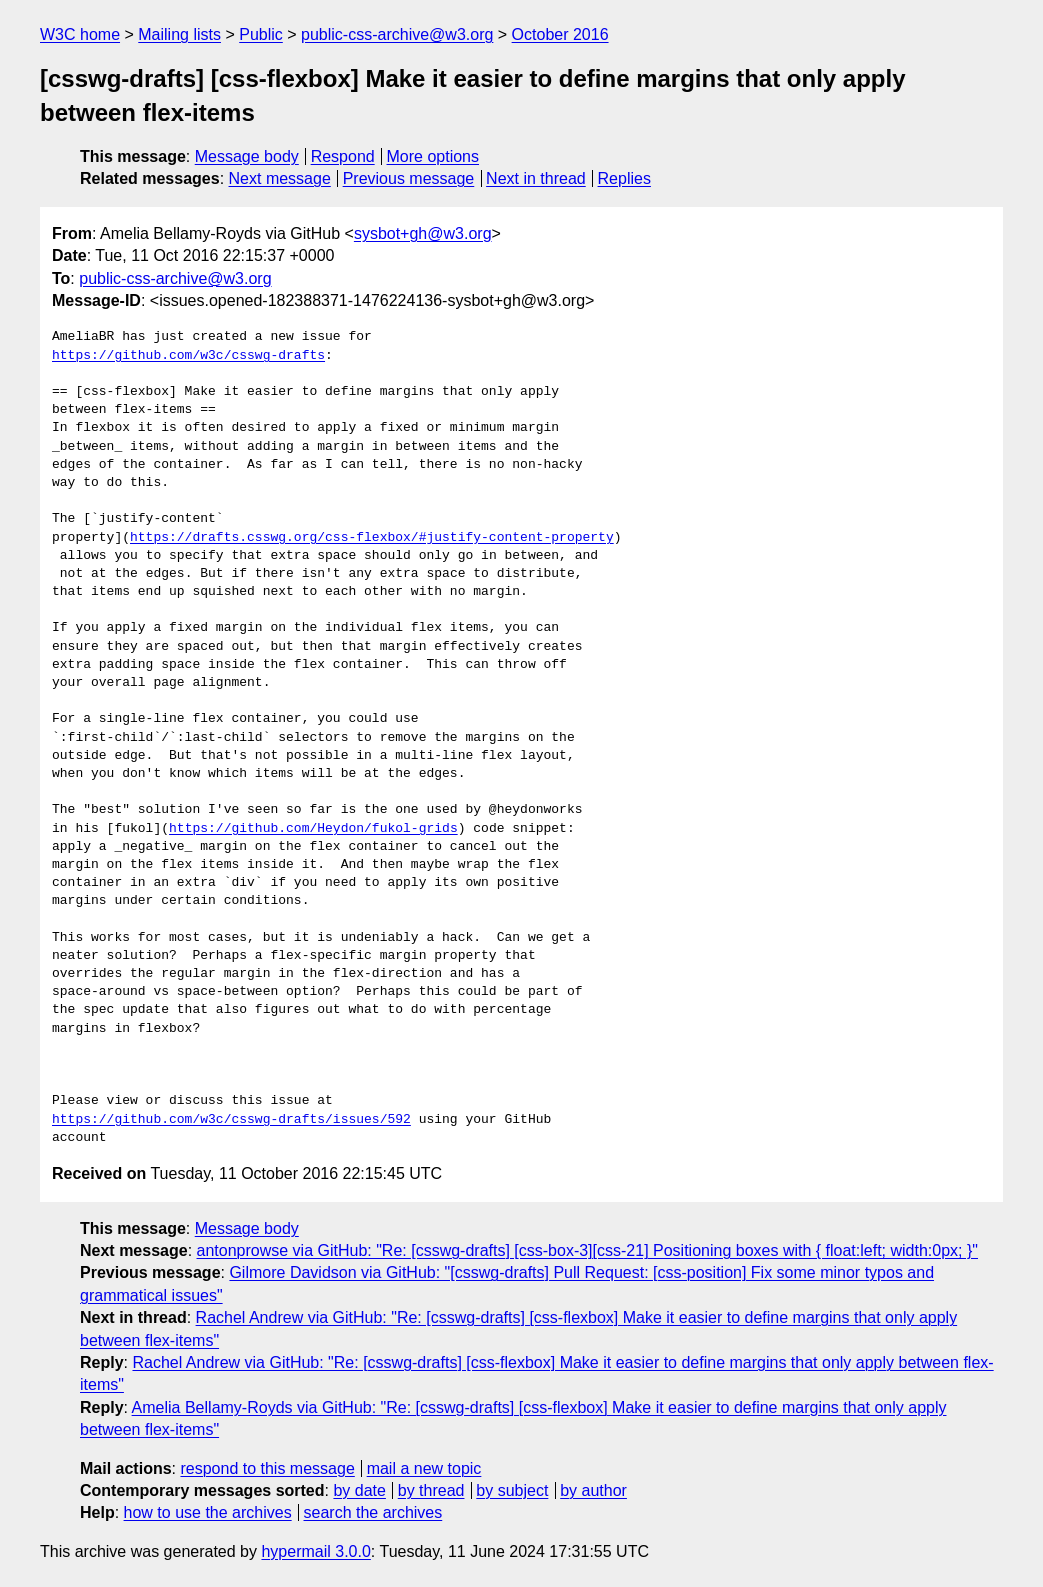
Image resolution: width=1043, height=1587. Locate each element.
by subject (512, 1490)
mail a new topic (424, 1468)
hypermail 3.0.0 (315, 1551)
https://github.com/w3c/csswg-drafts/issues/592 (231, 1120)
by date (359, 1490)
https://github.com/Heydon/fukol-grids (313, 829)
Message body (247, 156)
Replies (624, 178)
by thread (431, 1490)
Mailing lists (179, 34)
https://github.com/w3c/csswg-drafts (188, 356)
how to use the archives (208, 1512)
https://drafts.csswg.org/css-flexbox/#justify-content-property (372, 538)
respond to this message (267, 1468)
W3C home (80, 34)
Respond (343, 156)
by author (593, 1490)
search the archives (373, 1512)
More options (433, 156)
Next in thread (536, 178)
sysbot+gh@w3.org (423, 233)
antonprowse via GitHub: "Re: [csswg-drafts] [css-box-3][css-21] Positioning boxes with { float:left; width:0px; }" (587, 1250)
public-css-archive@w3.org (397, 34)
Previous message (409, 178)
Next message (280, 178)
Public (261, 34)
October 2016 (560, 34)
